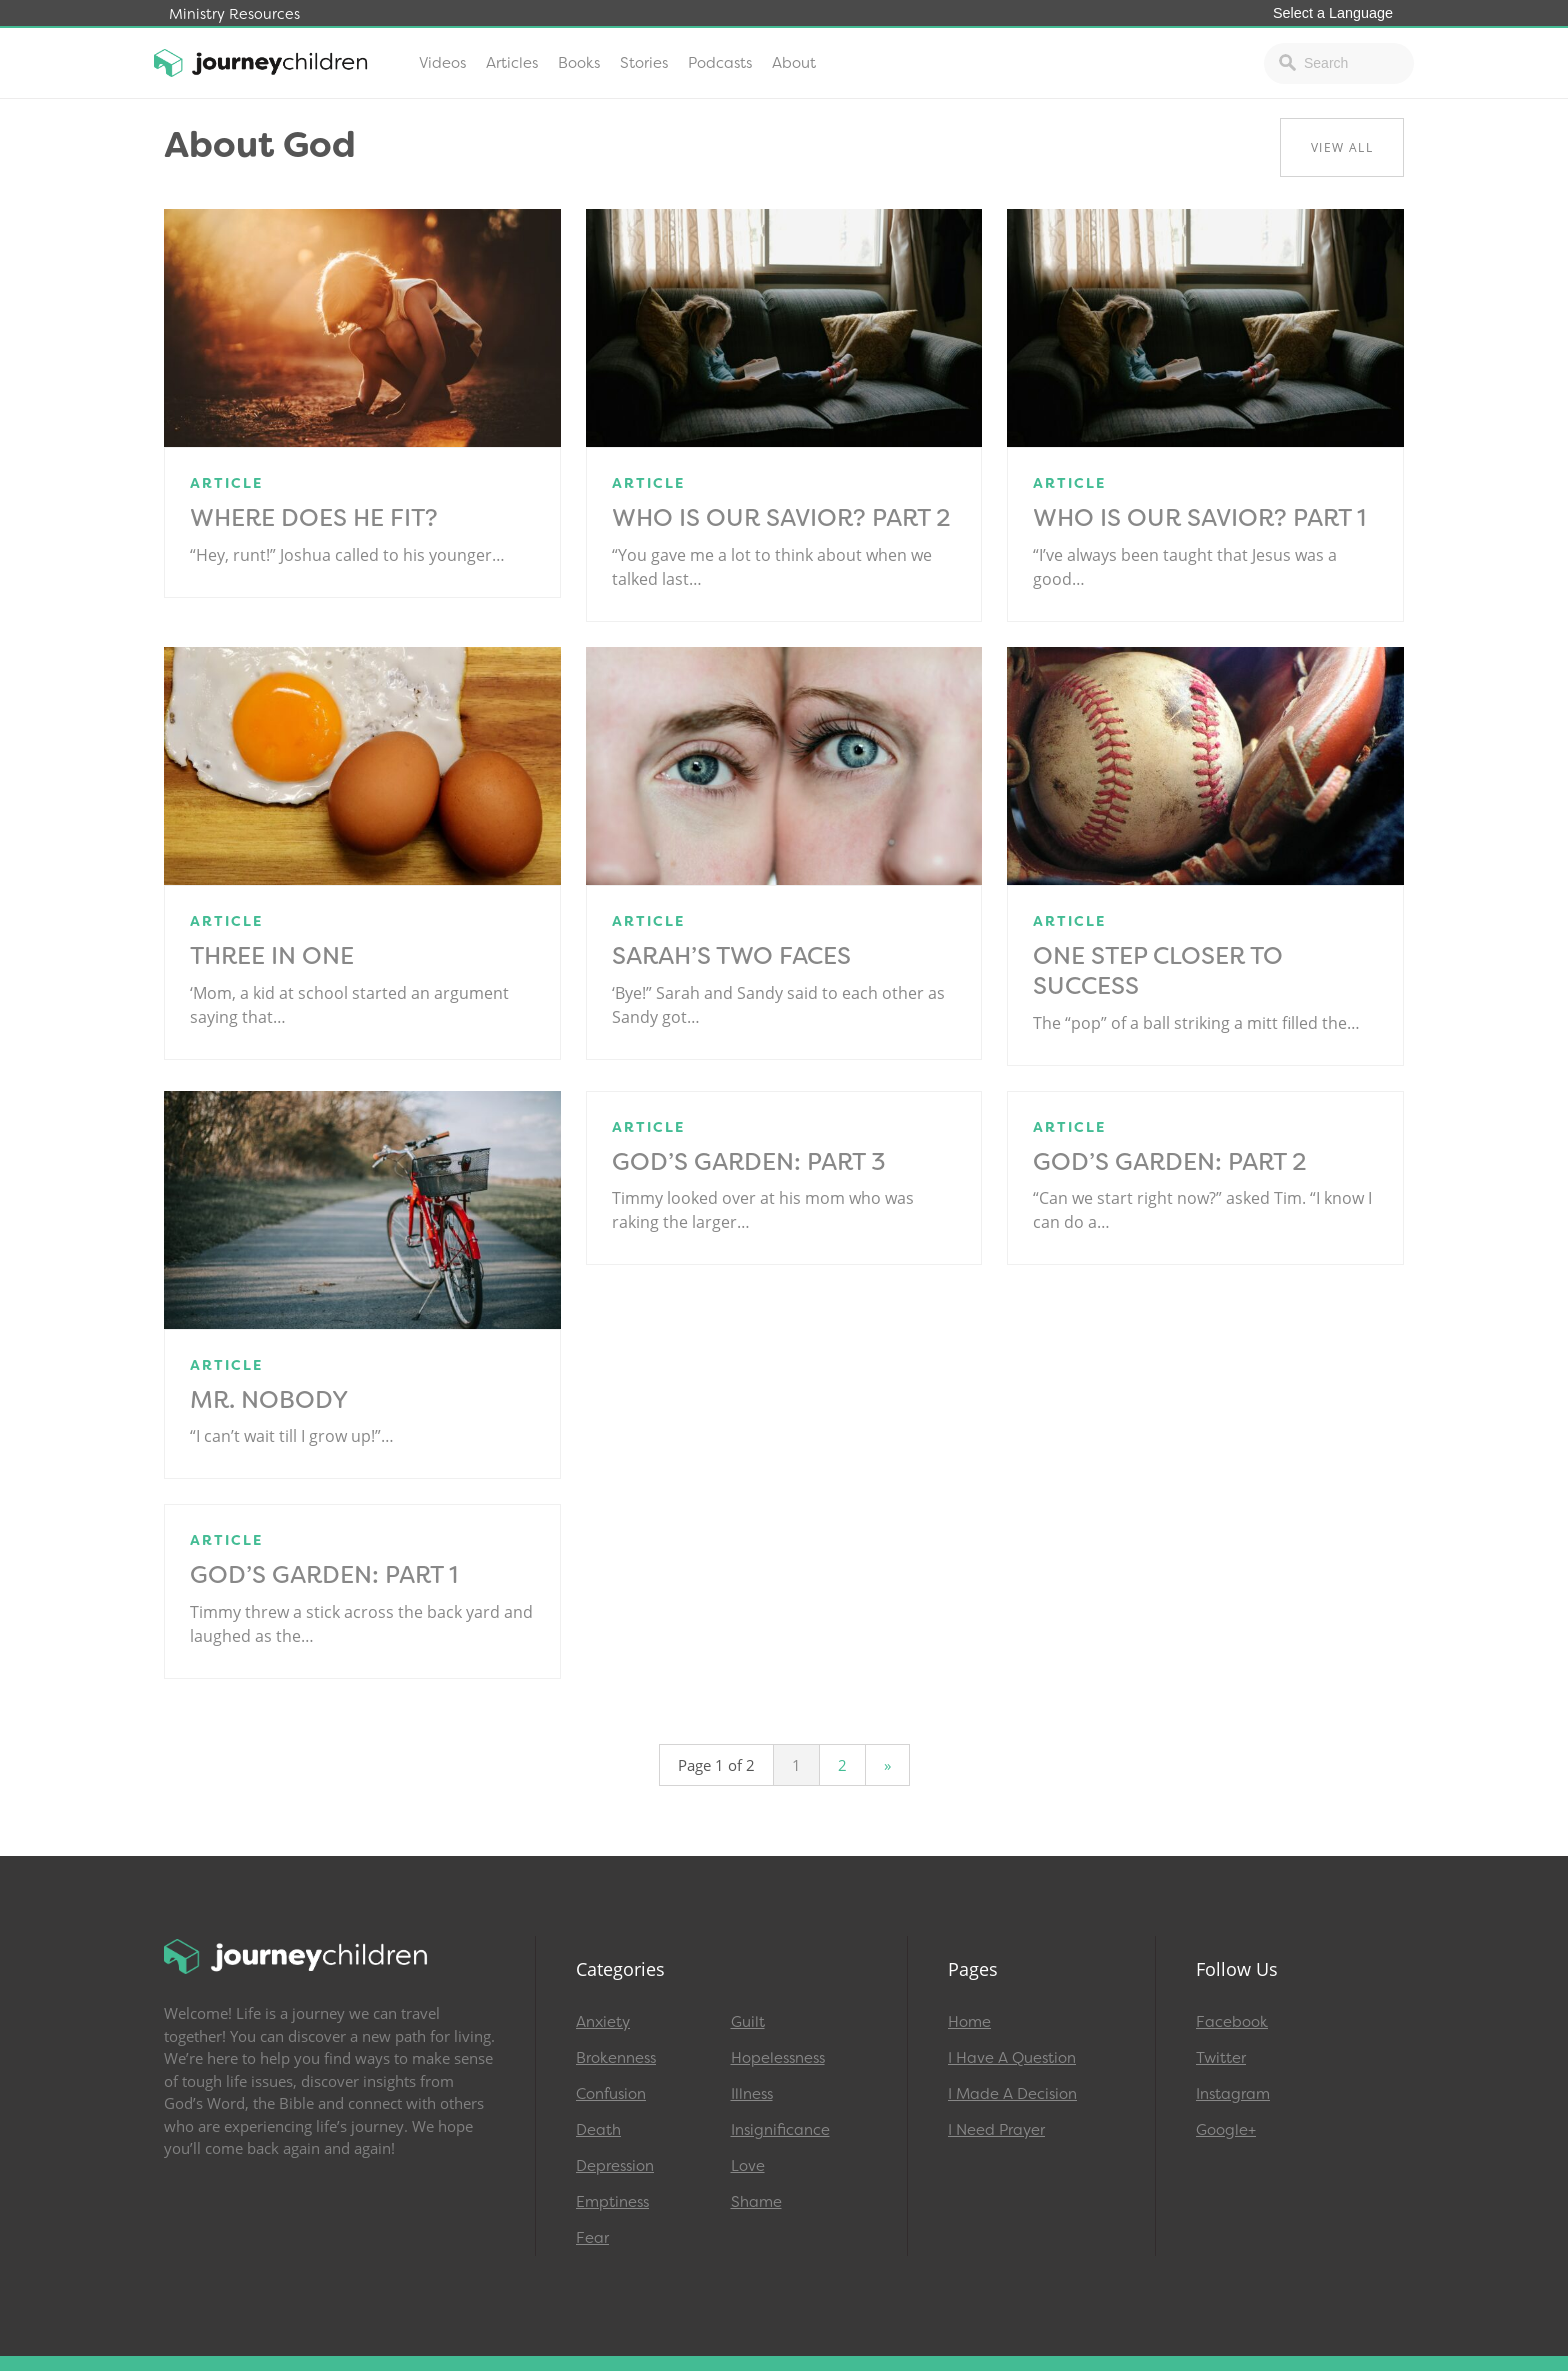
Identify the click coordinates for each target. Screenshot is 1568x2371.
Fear (592, 2238)
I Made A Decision (1012, 2094)
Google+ (1226, 2130)
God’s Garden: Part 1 (324, 1575)
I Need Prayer (996, 2130)
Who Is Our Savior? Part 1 (1199, 518)
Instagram (1233, 2094)
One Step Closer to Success (1158, 971)
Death (598, 2130)
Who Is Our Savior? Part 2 (781, 518)
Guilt (748, 2022)
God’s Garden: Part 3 (749, 1162)
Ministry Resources (234, 14)
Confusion (611, 2094)
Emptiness (612, 2202)
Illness (752, 2094)
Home (969, 2022)
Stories (644, 63)
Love (748, 2166)
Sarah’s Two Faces (731, 956)
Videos (442, 63)
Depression (615, 2166)
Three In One (272, 956)
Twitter (1221, 2058)
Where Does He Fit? (314, 518)
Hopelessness (778, 2058)
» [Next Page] (887, 1765)
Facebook (1232, 2022)
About (794, 63)
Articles (512, 63)
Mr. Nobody (269, 1400)
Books (579, 63)
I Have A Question (1012, 2058)
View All (1342, 147)
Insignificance (780, 2130)
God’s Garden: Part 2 (1170, 1162)
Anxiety (603, 2022)
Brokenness (616, 2058)
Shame (756, 2202)
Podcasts (720, 63)
